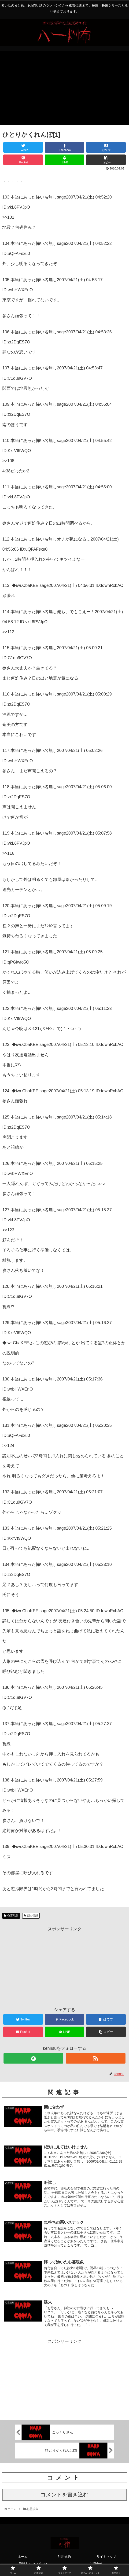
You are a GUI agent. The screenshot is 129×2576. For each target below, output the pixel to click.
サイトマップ (106, 2556)
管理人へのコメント (33, 2563)
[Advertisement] (64, 89)
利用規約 (64, 2556)
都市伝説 (32, 1915)
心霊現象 (12, 1915)
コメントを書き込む (64, 2494)
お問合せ (95, 2563)
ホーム (23, 2556)
